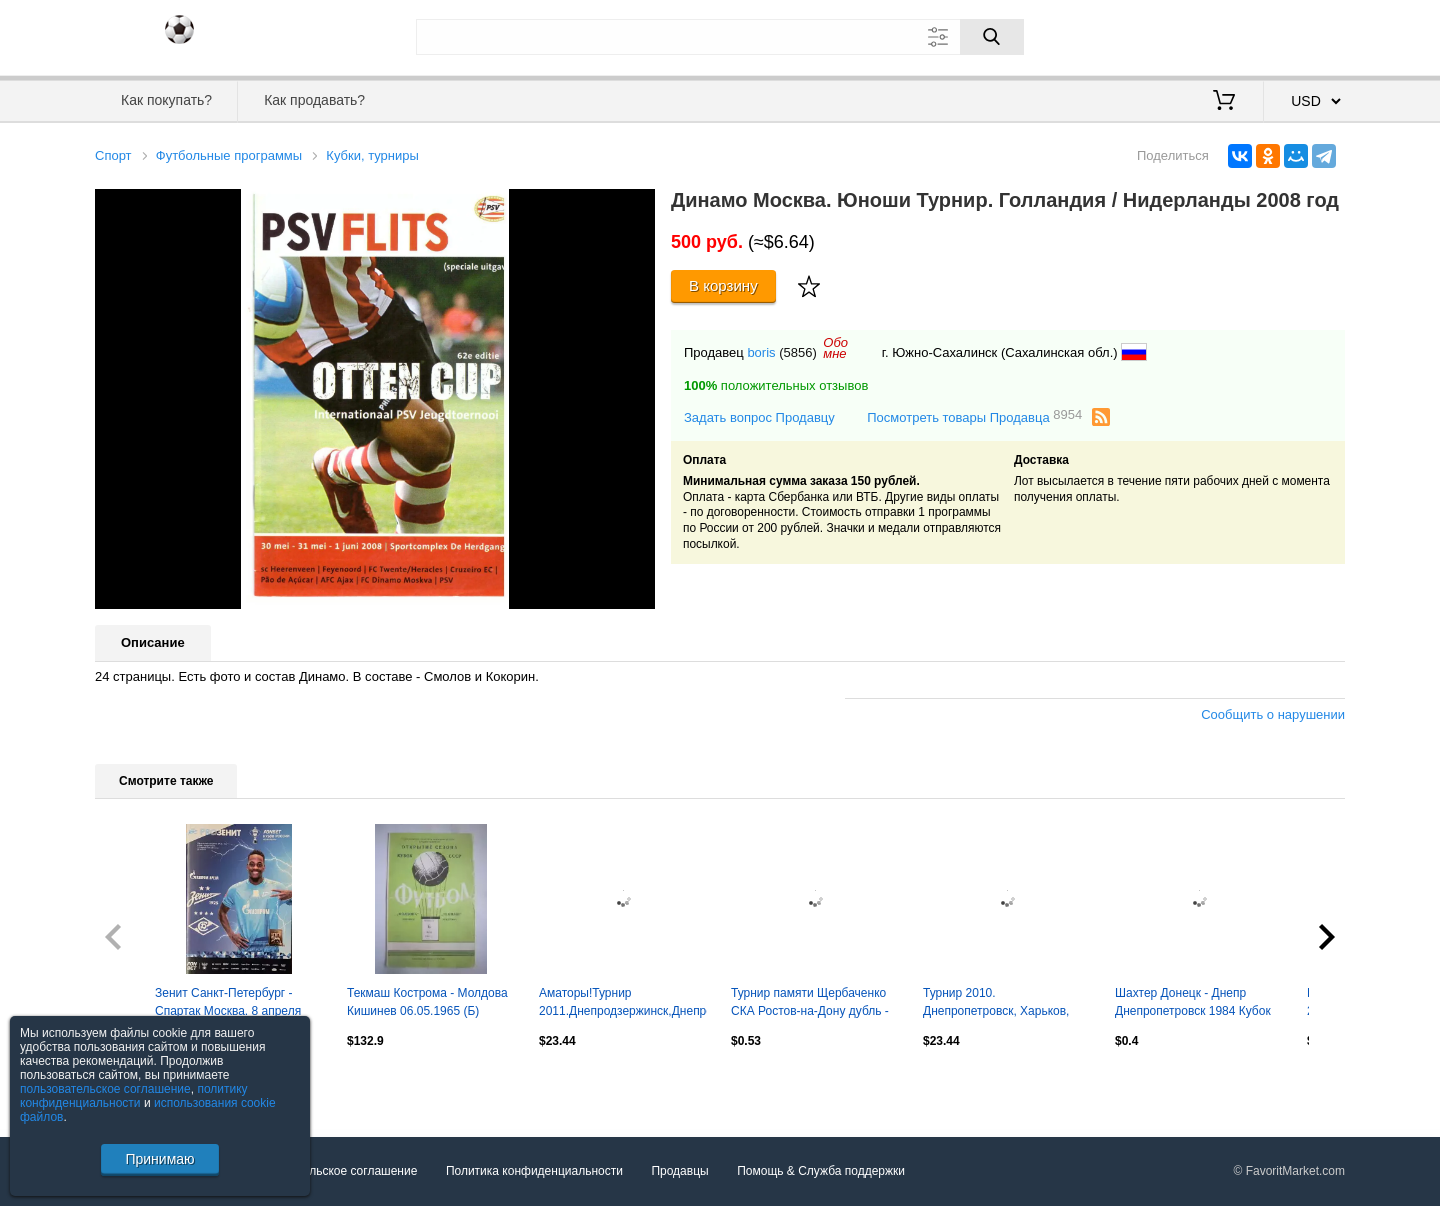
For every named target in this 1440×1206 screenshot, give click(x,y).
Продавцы (679, 1171)
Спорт (113, 155)
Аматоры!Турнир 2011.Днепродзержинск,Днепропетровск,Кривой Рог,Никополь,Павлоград (623, 1004)
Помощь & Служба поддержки (821, 1171)
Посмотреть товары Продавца (974, 416)
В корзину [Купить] (723, 285)
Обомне (835, 348)
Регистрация (1304, 35)
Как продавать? (314, 100)
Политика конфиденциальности (534, 1171)
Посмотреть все (139, 1084)
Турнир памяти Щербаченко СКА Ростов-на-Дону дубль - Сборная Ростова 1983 (810, 1004)
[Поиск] (992, 37)
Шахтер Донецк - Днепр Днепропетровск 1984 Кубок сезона (1193, 1004)
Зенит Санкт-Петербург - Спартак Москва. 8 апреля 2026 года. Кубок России (228, 1004)
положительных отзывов (776, 385)
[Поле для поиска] (720, 37)
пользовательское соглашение (105, 1089)
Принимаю (159, 1159)
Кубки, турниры (372, 155)
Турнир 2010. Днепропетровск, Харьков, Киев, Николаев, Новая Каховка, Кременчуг (996, 1004)
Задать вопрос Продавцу (759, 417)
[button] (637, 207)
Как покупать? (166, 100)
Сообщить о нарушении (1273, 714)
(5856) (798, 352)
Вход (1228, 35)
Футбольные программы (229, 155)
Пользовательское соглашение (331, 1171)
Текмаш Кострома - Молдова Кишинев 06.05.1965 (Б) (427, 1002)
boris (761, 352)
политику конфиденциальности (134, 1096)
